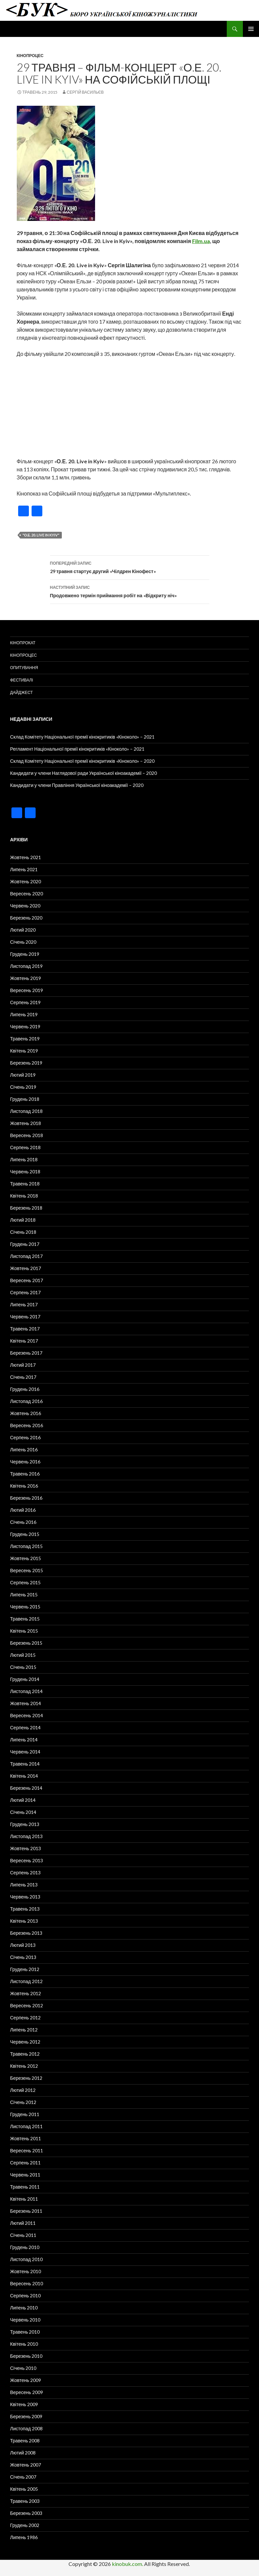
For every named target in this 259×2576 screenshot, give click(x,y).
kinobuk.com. (127, 2564)
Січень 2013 (23, 1957)
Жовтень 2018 (25, 1123)
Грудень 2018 (24, 1099)
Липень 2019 (24, 1014)
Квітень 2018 (24, 1196)
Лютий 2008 (23, 2452)
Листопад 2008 (26, 2428)
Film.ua (201, 241)
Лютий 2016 (23, 1510)
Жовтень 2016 (25, 1413)
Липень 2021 (24, 869)
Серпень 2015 (25, 1582)
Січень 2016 (23, 1522)
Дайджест (21, 692)
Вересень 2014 (26, 1715)
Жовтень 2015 (25, 1558)
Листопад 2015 (26, 1546)
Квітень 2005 (24, 2489)
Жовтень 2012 (25, 1993)
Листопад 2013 (26, 1836)
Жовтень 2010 (25, 2271)
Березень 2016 (26, 1498)
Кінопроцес (30, 55)
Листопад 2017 (26, 1256)
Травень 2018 (25, 1183)
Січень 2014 (23, 1812)
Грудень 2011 (24, 2114)
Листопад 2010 (26, 2259)
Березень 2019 (26, 1063)
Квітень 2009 (24, 2404)
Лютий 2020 (23, 930)
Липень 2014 (24, 1739)
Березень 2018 (26, 1208)
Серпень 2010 (25, 2295)
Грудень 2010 (24, 2247)
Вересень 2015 (26, 1570)
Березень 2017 (26, 1353)
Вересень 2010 (26, 2283)
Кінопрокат (22, 642)
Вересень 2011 (26, 2150)
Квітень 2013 (24, 1921)
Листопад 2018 (26, 1111)
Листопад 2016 (26, 1401)
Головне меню (251, 29)
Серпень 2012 (25, 2017)
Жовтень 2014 (25, 1703)
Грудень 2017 (24, 1244)
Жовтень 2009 (25, 2380)
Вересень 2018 (26, 1135)
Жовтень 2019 (25, 978)
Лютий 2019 (23, 1075)
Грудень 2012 (24, 1969)
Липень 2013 (24, 1884)
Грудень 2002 (24, 2525)
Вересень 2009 (26, 2392)
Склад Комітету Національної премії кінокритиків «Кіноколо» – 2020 (82, 761)
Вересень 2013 (26, 1860)
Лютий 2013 (23, 1945)
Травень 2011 (25, 2187)
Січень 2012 (23, 2102)
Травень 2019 (25, 1038)
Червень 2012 (25, 2042)
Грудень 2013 (24, 1824)
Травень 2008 (25, 2440)
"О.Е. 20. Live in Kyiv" (41, 535)
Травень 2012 (25, 2054)
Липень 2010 (24, 2307)
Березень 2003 (26, 2513)
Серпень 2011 (25, 2162)
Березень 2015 (26, 1643)
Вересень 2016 (26, 1425)
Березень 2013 (26, 1933)
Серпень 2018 (25, 1147)
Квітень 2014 (24, 1776)
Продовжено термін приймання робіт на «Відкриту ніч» (129, 590)
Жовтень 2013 (25, 1848)
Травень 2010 (25, 2332)
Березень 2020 (26, 918)
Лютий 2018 (23, 1220)
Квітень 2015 (24, 1631)
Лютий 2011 (23, 2223)
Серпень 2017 (25, 1292)
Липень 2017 (24, 1304)
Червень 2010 (25, 2320)
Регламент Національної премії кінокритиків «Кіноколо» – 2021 (77, 749)
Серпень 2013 (25, 1872)
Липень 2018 (24, 1159)
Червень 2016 (25, 1461)
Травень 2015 (25, 1619)
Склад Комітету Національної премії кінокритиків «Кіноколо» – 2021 (82, 737)
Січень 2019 (23, 1087)
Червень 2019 (25, 1026)
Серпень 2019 (25, 1002)
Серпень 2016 (25, 1437)
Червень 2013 (25, 1897)
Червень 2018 (25, 1171)
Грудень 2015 (24, 1534)
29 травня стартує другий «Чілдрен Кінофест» (129, 566)
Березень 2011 (26, 2211)
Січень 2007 (23, 2477)
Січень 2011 (23, 2235)
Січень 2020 (23, 942)
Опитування (24, 667)
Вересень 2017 (26, 1280)
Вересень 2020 (26, 893)
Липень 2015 (24, 1594)
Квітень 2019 (24, 1050)
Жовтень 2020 (25, 881)
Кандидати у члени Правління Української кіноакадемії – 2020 (76, 785)
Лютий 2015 (23, 1655)
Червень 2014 (25, 1751)
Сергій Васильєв (85, 92)
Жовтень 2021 (25, 857)
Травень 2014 (25, 1764)
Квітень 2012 (24, 2066)
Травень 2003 (25, 2501)
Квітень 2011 (24, 2199)
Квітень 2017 (24, 1341)
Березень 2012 (26, 2078)
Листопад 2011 (26, 2126)
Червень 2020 (25, 905)
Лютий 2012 (23, 2090)
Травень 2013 (25, 1909)
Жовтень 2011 (25, 2138)
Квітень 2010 (24, 2344)
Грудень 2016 (24, 1389)
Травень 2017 (25, 1328)
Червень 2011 (25, 2174)
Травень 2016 (25, 1474)
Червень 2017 (25, 1316)
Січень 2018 (23, 1232)
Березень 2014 (26, 1788)
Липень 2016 (24, 1449)
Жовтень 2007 (25, 2465)
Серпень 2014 (25, 1727)
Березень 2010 (26, 2356)
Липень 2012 (24, 2029)
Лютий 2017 (23, 1365)
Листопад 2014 (26, 1691)
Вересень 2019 (26, 990)
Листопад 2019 (26, 966)
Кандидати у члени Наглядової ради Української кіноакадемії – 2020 (83, 773)
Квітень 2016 (24, 1486)
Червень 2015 (25, 1606)
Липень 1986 (24, 2537)
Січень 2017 (23, 1377)
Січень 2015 (23, 1667)
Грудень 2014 (24, 1679)
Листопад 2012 (26, 1981)
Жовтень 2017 (25, 1268)
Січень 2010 (23, 2368)
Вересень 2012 (26, 2005)
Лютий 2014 (23, 1800)
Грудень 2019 (24, 954)
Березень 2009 (26, 2416)
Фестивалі (21, 680)
